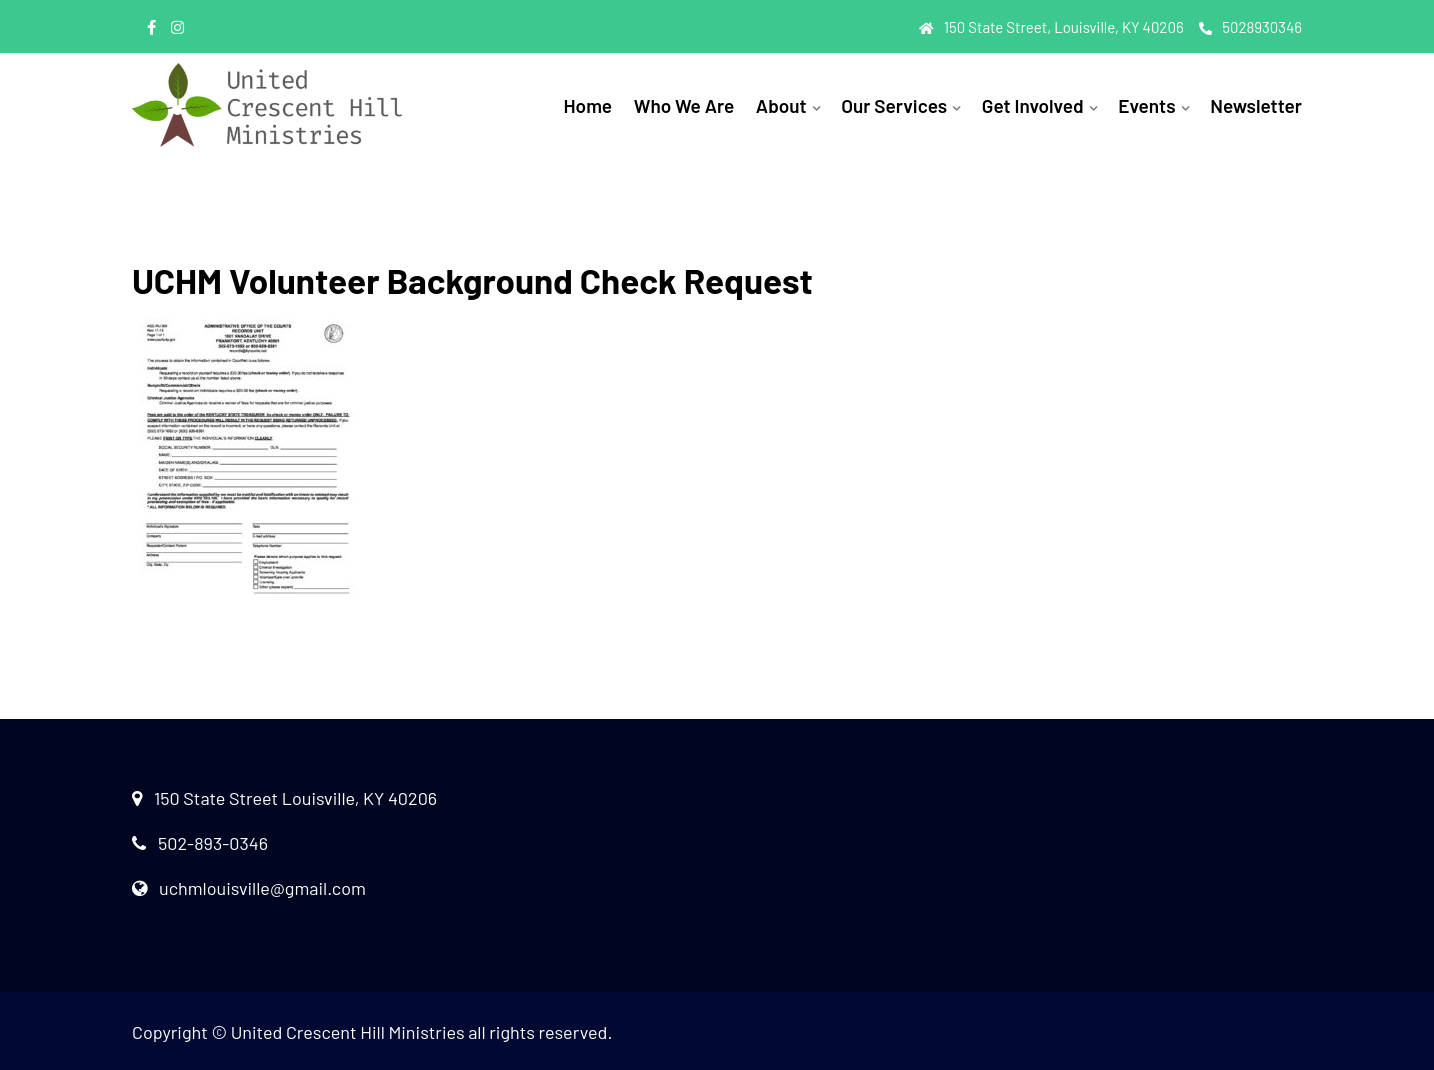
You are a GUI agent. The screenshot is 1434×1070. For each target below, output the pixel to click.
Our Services (894, 105)
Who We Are (684, 105)
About (781, 105)
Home (587, 105)
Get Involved (1033, 105)
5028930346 (1250, 27)
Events (1146, 105)
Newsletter (1256, 105)
